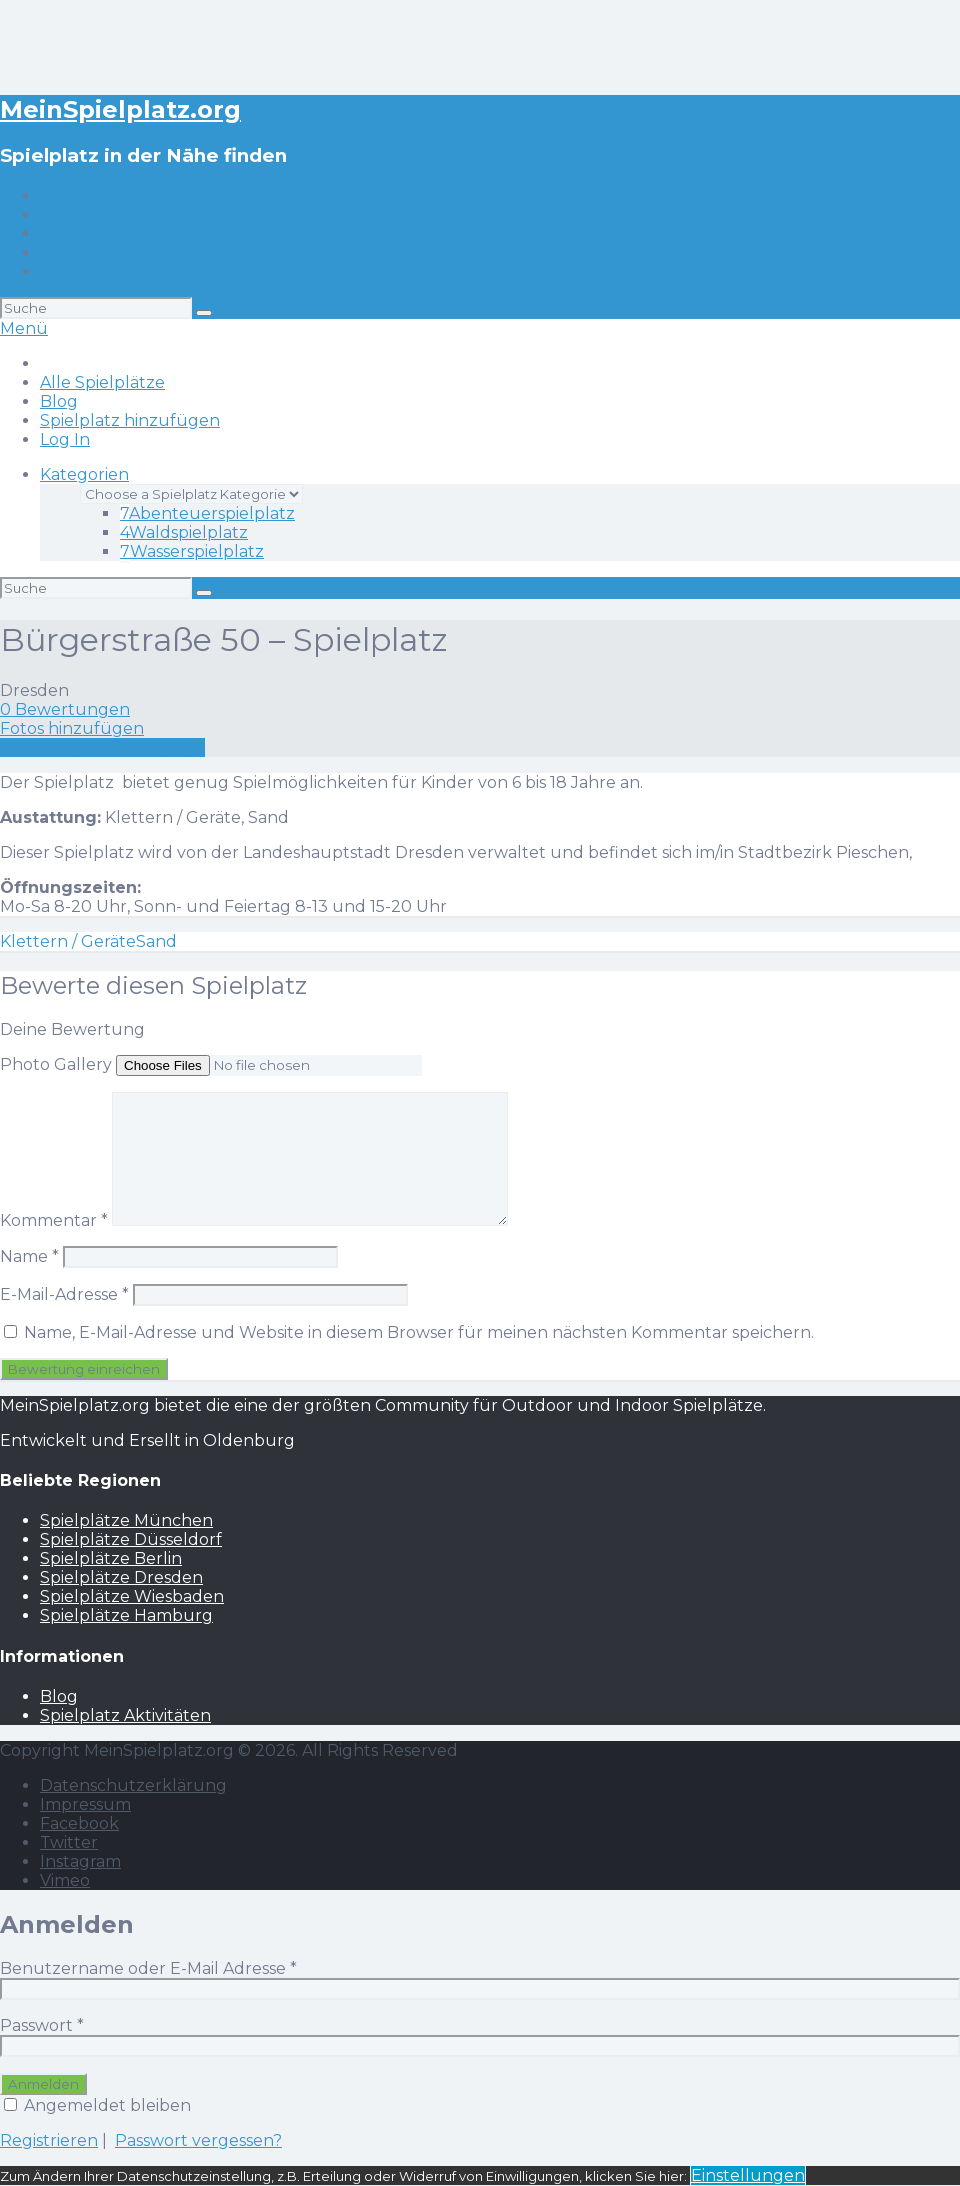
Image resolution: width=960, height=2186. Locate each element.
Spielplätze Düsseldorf (131, 1539)
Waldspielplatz (184, 532)
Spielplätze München (126, 1520)
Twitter (69, 1842)
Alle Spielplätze (102, 214)
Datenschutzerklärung (133, 1785)
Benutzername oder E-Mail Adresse (148, 1968)
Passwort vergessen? (198, 2140)
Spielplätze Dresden (121, 1577)
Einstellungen (748, 2175)
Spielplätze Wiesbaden (132, 1596)
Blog (59, 233)
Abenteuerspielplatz (207, 513)
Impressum (85, 1804)
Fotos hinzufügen (72, 728)
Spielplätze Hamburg (126, 1615)
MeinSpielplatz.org (120, 109)
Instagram (80, 1861)
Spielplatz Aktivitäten (125, 1715)
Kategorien (84, 474)
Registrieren (49, 2140)
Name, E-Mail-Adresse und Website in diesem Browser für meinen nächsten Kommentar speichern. (419, 1332)
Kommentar (54, 1220)
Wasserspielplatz (192, 551)
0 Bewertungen (65, 709)
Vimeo (65, 1880)
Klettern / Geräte (68, 941)
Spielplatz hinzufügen (130, 252)
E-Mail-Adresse (64, 1294)
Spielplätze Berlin (111, 1558)
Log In (65, 271)
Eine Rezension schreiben (102, 747)
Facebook (79, 1823)
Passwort (42, 2025)
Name (29, 1256)
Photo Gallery (56, 1064)
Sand (156, 941)
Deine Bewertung (72, 1029)
